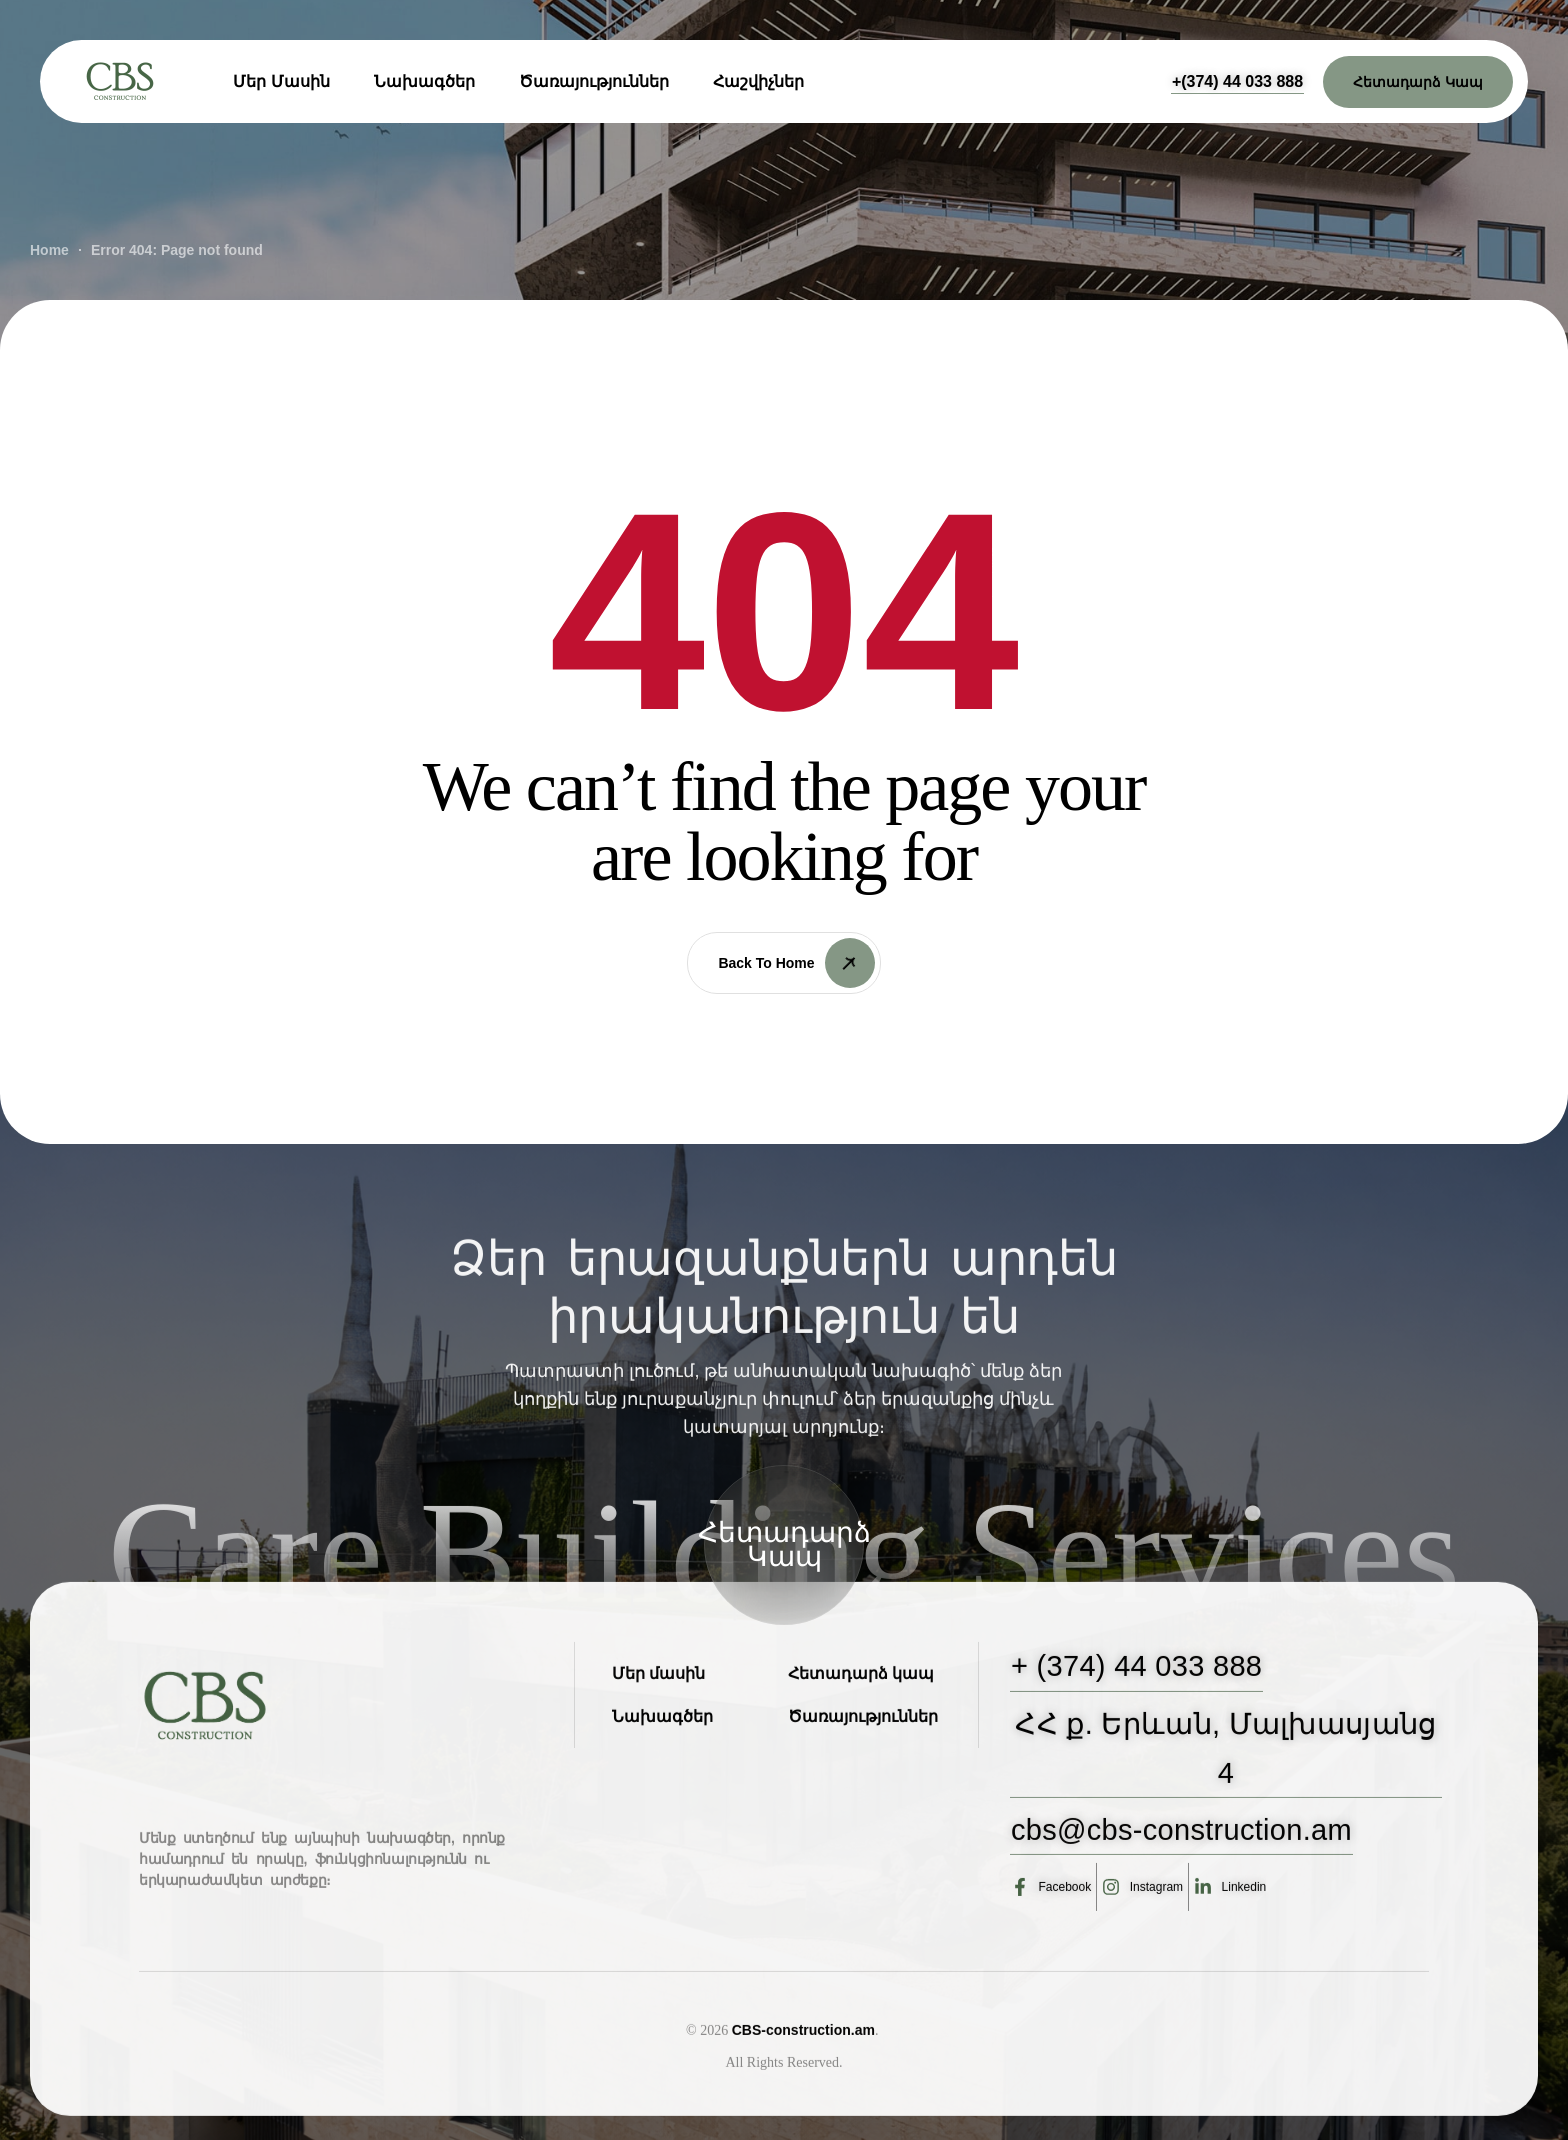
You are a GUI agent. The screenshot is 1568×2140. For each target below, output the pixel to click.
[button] (1237, 82)
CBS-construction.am (803, 2119)
